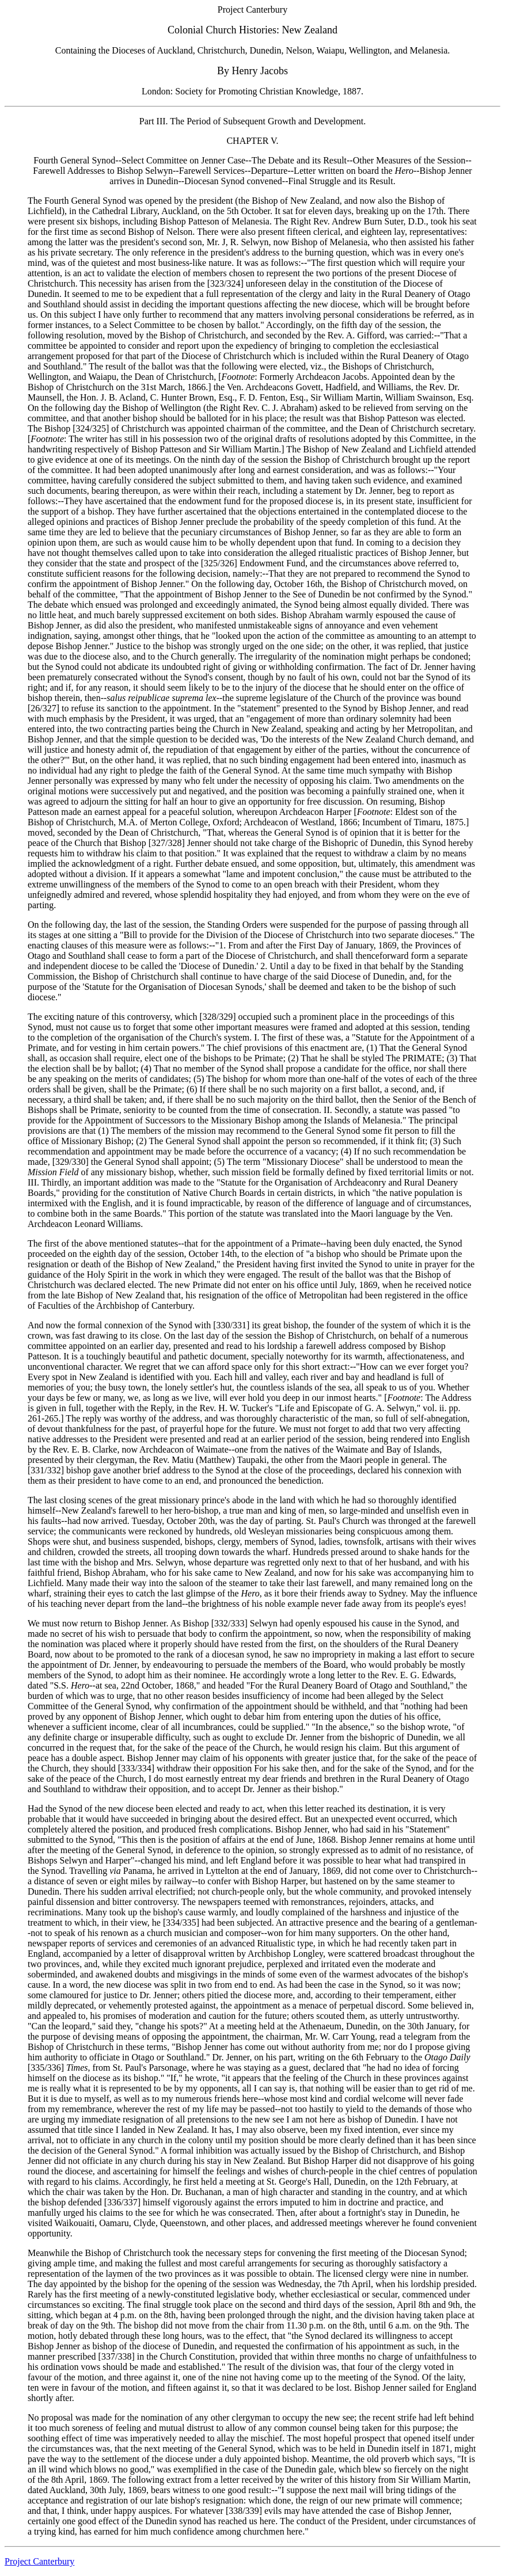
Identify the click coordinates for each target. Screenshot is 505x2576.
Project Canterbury (39, 2561)
